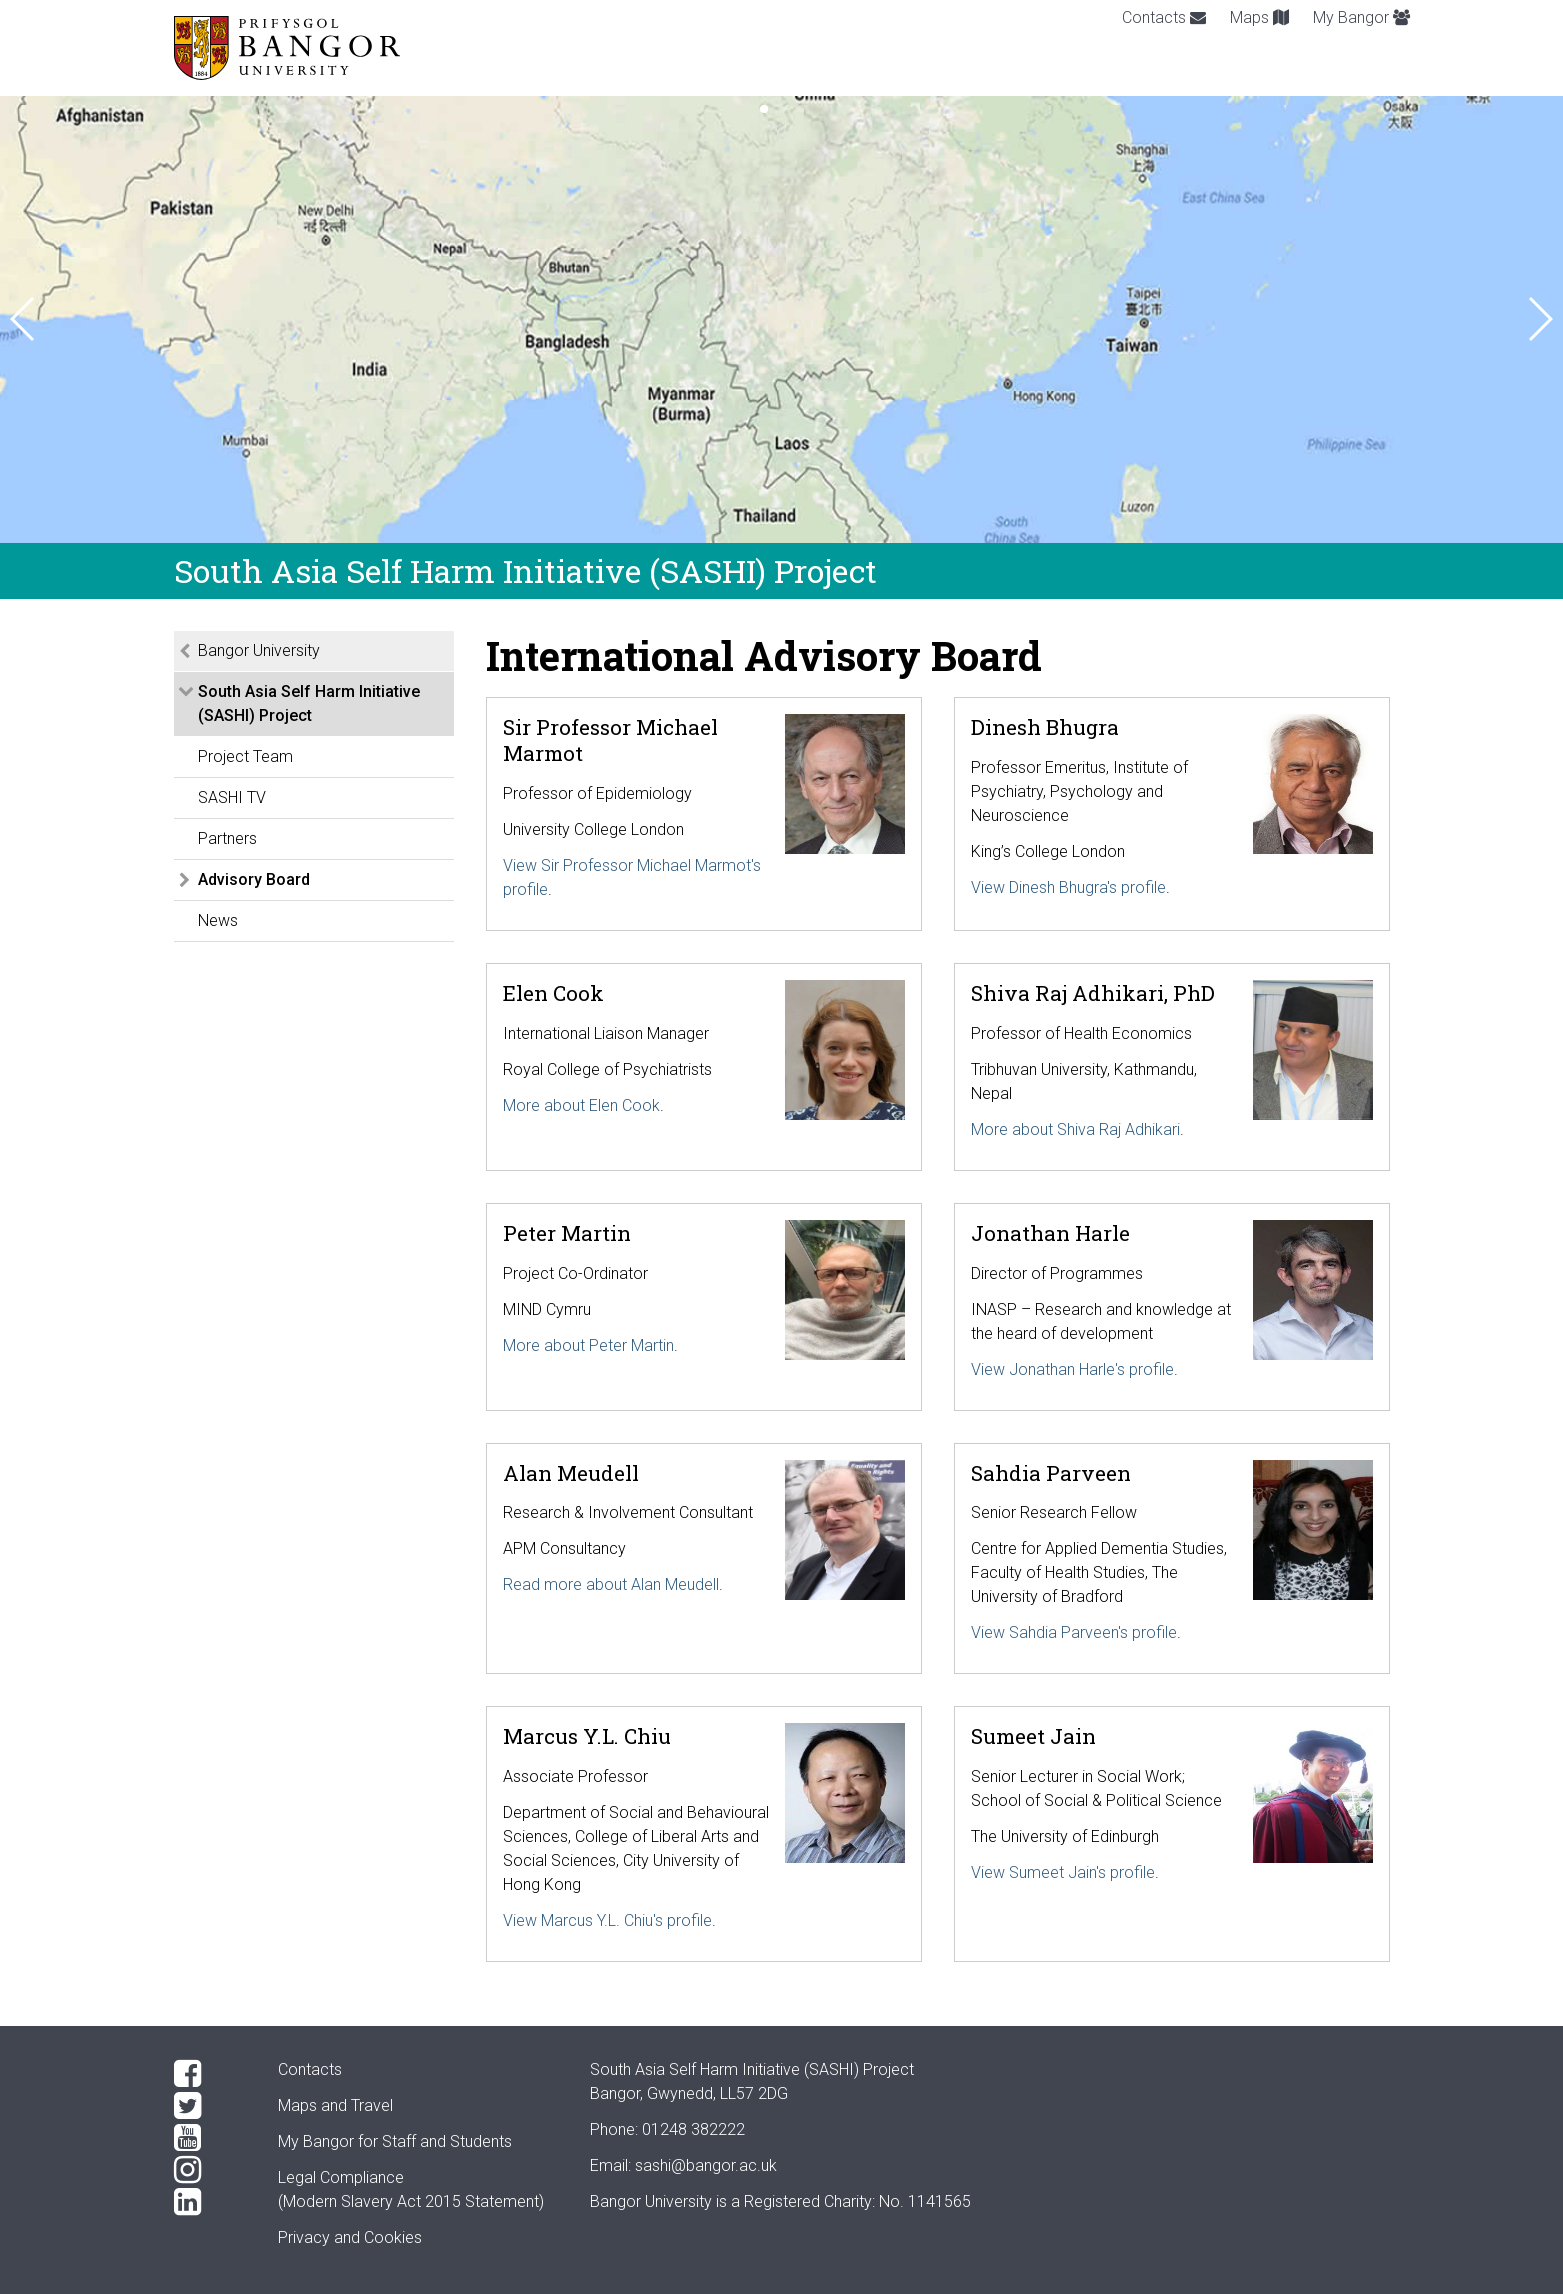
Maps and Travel (335, 2105)
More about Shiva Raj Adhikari (1075, 1129)
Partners (227, 838)
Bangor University (259, 650)
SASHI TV (232, 797)
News (218, 920)
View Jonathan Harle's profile (1072, 1369)
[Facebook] (210, 2074)
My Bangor (1361, 17)
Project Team (245, 756)
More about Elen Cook (581, 1105)
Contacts (1164, 17)
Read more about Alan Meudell (611, 1584)
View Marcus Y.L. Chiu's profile (607, 1920)
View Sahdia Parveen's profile (1074, 1632)
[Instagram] (210, 2170)
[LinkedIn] (210, 2202)
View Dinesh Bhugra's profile (1068, 887)
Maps (1259, 17)
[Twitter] (210, 2106)
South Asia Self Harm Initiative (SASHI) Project (309, 703)
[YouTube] (210, 2138)
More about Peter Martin (588, 1345)
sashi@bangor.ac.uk (706, 2165)
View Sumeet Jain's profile (1063, 1872)
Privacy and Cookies (350, 2237)
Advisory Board (254, 879)
